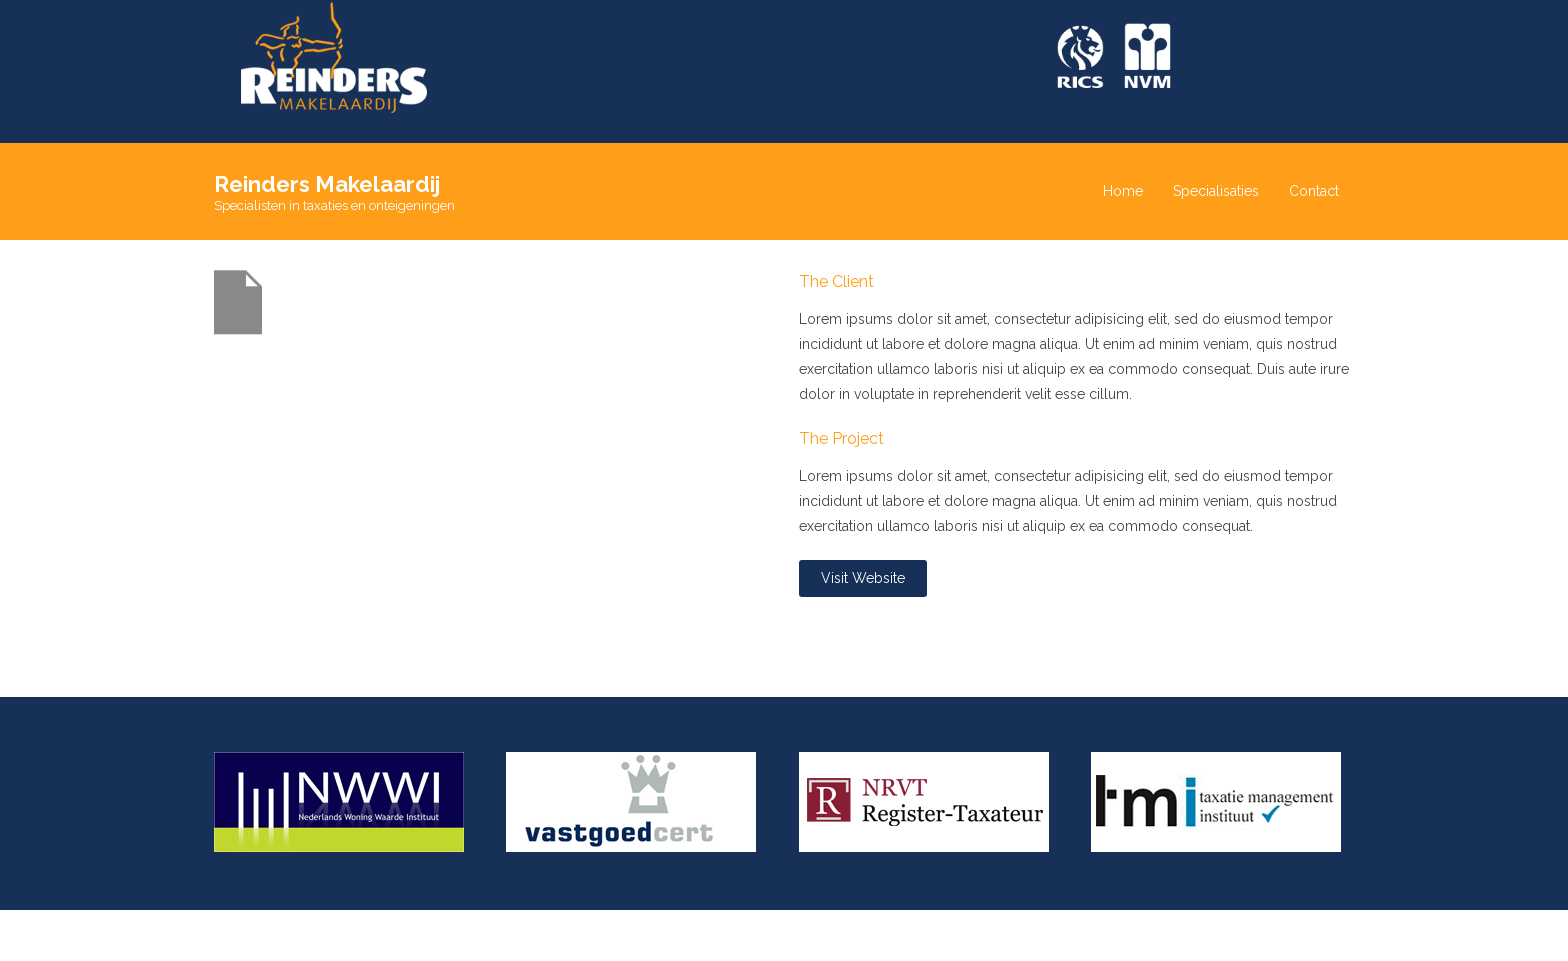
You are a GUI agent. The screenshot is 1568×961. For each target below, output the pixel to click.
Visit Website (863, 578)
